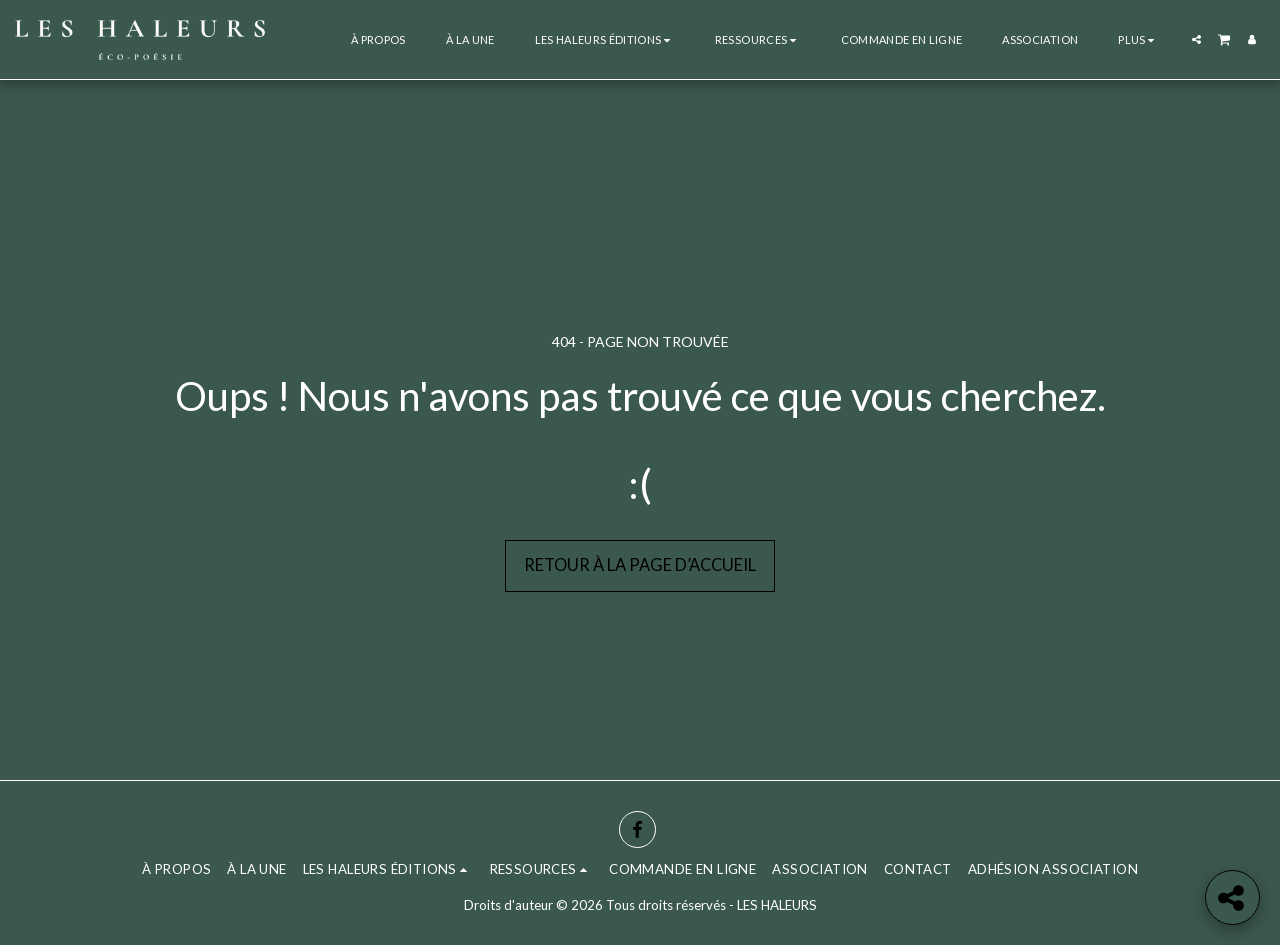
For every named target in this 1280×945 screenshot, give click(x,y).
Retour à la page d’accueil (640, 565)
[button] (605, 39)
